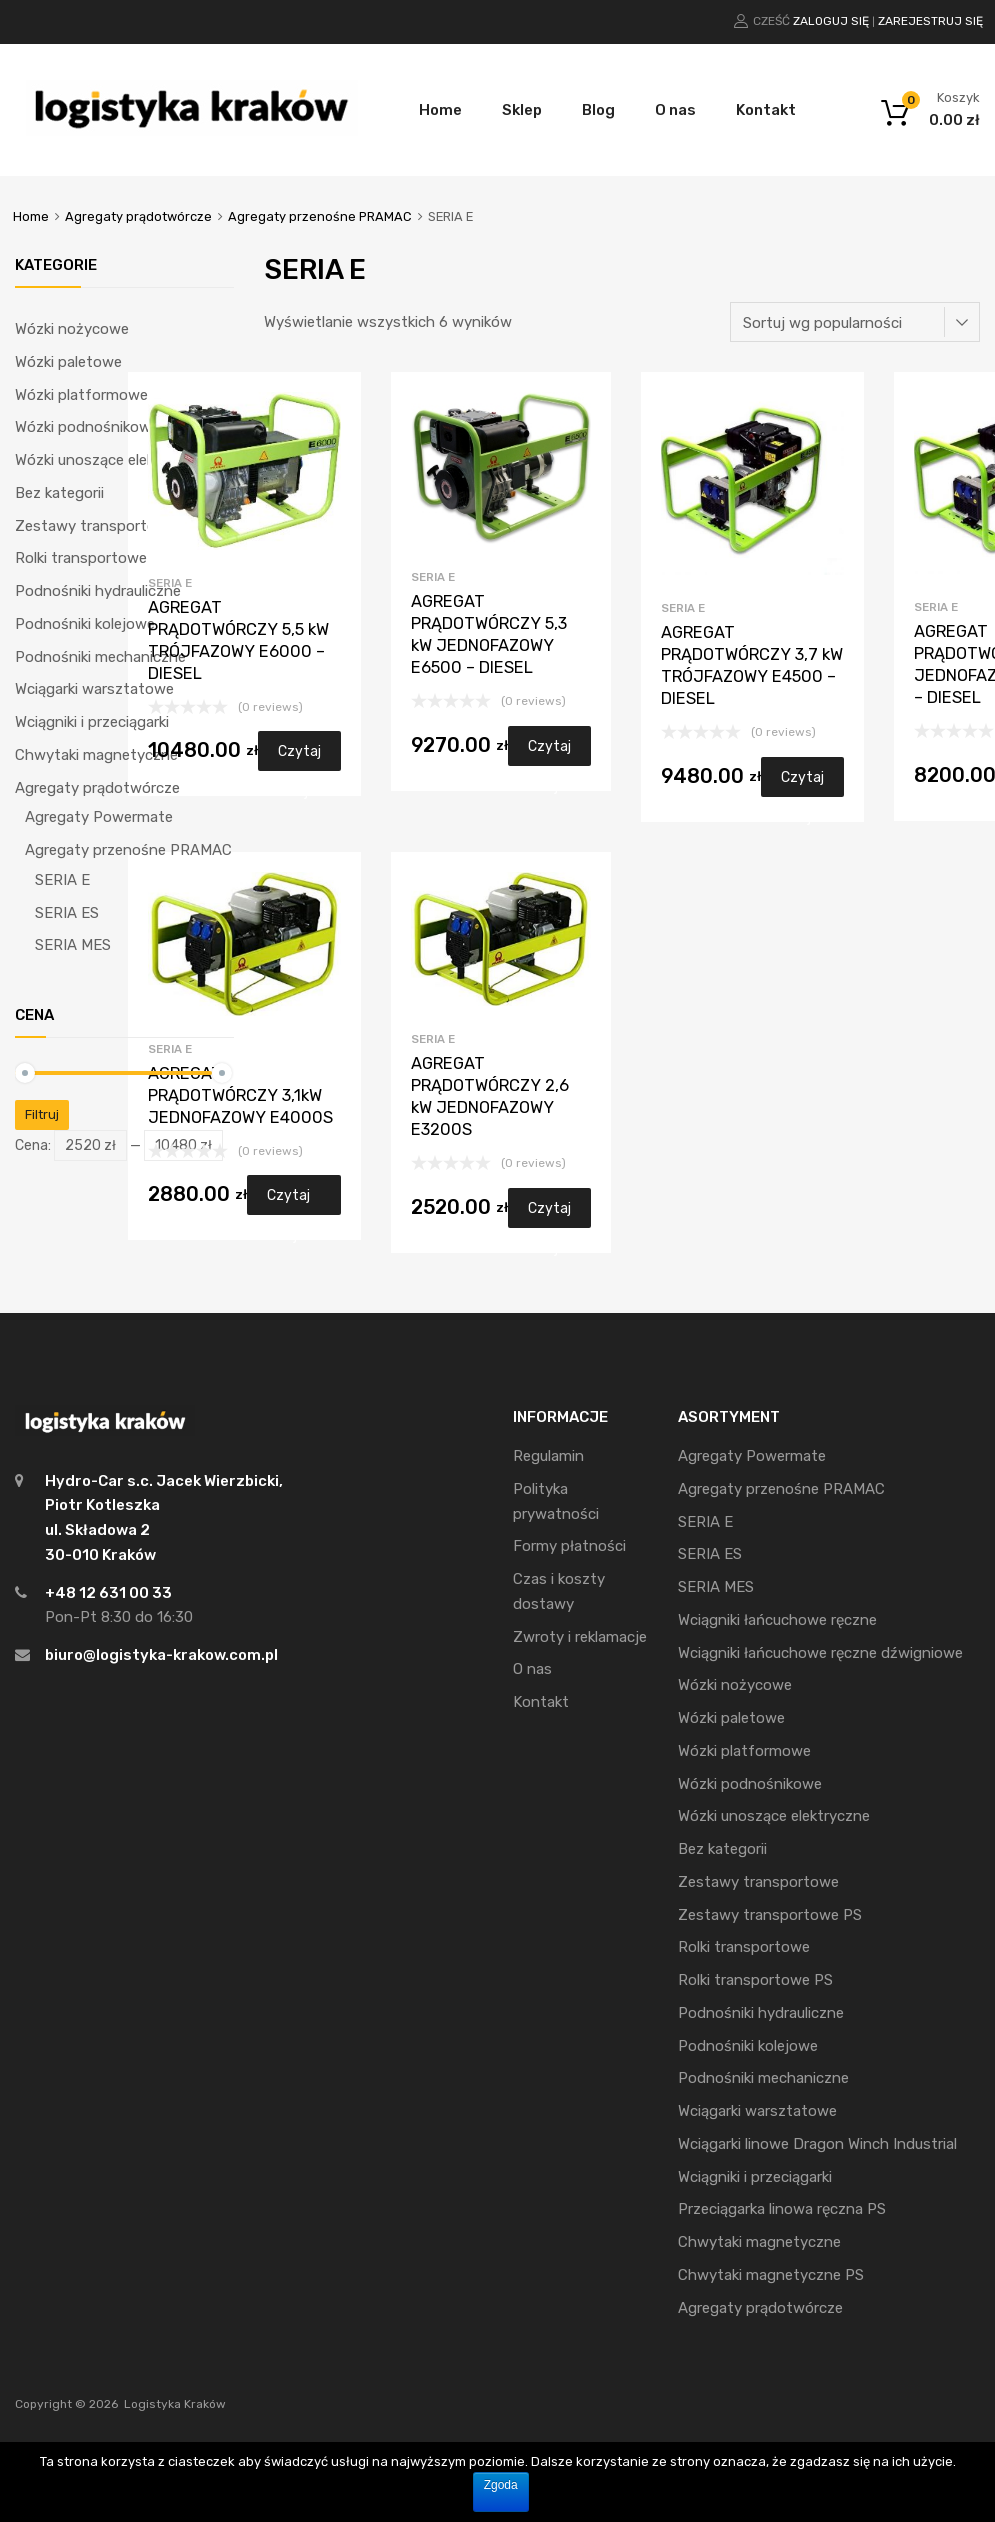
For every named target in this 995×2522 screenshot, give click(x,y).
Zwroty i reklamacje (580, 1637)
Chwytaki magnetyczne (96, 755)
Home (440, 110)
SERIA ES (67, 913)
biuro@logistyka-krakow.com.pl (161, 1655)
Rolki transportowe (81, 558)
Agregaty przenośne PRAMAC (320, 216)
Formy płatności (569, 1546)
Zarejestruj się (930, 21)
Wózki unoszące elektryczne (111, 460)
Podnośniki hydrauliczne (98, 591)
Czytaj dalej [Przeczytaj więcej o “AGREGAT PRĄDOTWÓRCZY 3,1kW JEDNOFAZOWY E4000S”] (288, 1201)
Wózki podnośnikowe (87, 427)
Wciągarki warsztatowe (94, 689)
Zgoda (501, 2485)
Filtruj (42, 1114)
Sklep (522, 110)
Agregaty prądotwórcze (138, 216)
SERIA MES (73, 945)
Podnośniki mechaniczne (100, 657)
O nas (675, 110)
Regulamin (548, 1456)
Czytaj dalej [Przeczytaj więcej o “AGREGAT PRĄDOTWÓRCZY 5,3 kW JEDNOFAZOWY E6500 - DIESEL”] (549, 752)
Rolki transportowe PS (755, 1980)
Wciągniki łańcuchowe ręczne (777, 1620)
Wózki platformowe (81, 395)
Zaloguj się (831, 21)
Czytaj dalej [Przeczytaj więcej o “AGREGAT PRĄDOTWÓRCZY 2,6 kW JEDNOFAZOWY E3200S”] (549, 1214)
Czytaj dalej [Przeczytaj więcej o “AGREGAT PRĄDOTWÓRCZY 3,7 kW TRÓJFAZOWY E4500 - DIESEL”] (802, 783)
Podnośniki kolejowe (85, 624)
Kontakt (766, 110)
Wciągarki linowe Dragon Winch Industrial (817, 2144)
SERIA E (170, 583)
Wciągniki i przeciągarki (92, 722)
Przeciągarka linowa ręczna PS (782, 2209)
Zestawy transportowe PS (770, 1915)
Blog (598, 110)
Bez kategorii (59, 493)
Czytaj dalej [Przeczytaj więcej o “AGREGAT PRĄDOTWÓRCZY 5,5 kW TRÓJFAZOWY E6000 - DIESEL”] (299, 757)
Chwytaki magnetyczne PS (771, 2275)
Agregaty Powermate (99, 817)
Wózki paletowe (68, 362)
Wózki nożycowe (72, 329)
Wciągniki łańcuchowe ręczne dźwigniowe (820, 1653)
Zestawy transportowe (95, 526)
